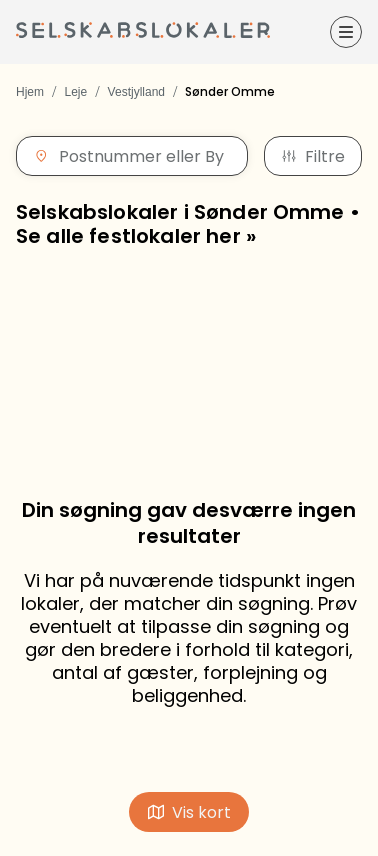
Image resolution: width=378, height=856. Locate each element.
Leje (75, 92)
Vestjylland (136, 92)
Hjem (30, 92)
